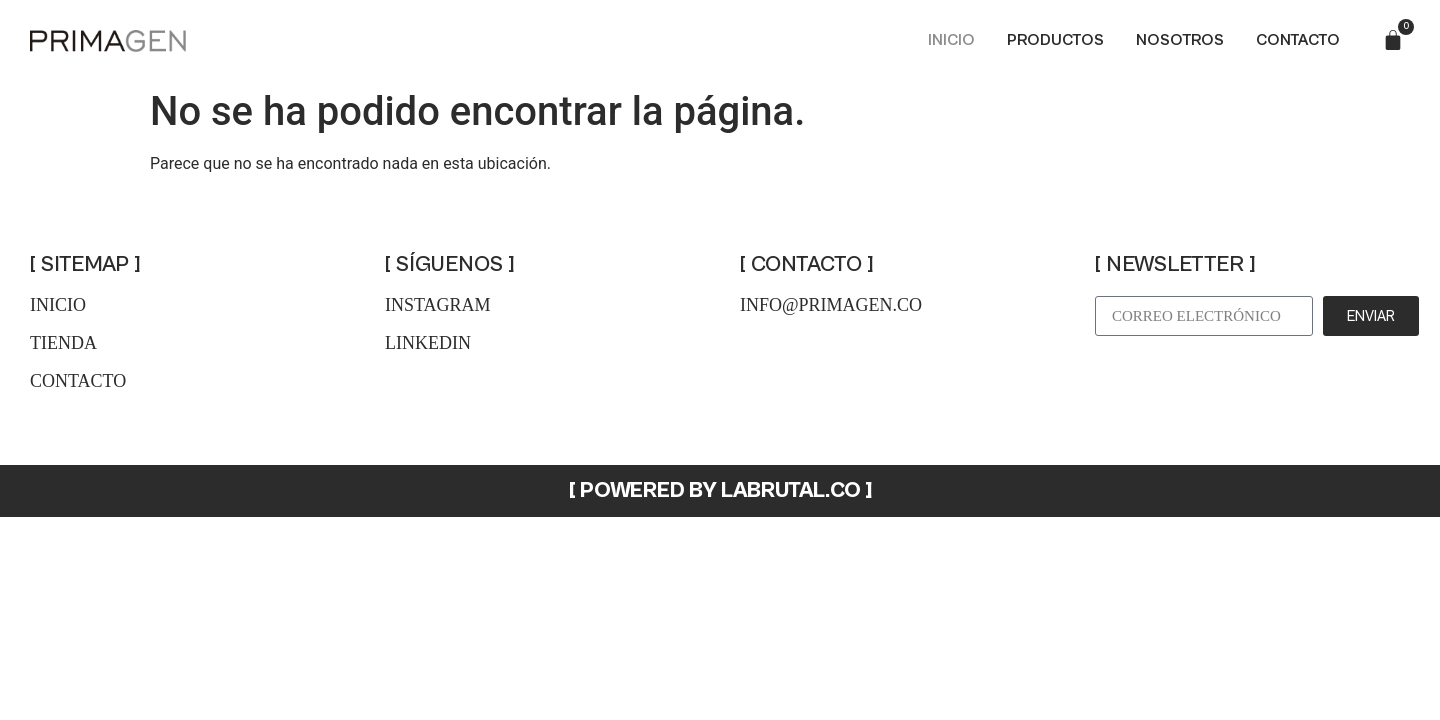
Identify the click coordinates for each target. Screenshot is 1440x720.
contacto (78, 381)
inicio (58, 305)
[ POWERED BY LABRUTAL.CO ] (720, 490)
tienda (63, 343)
